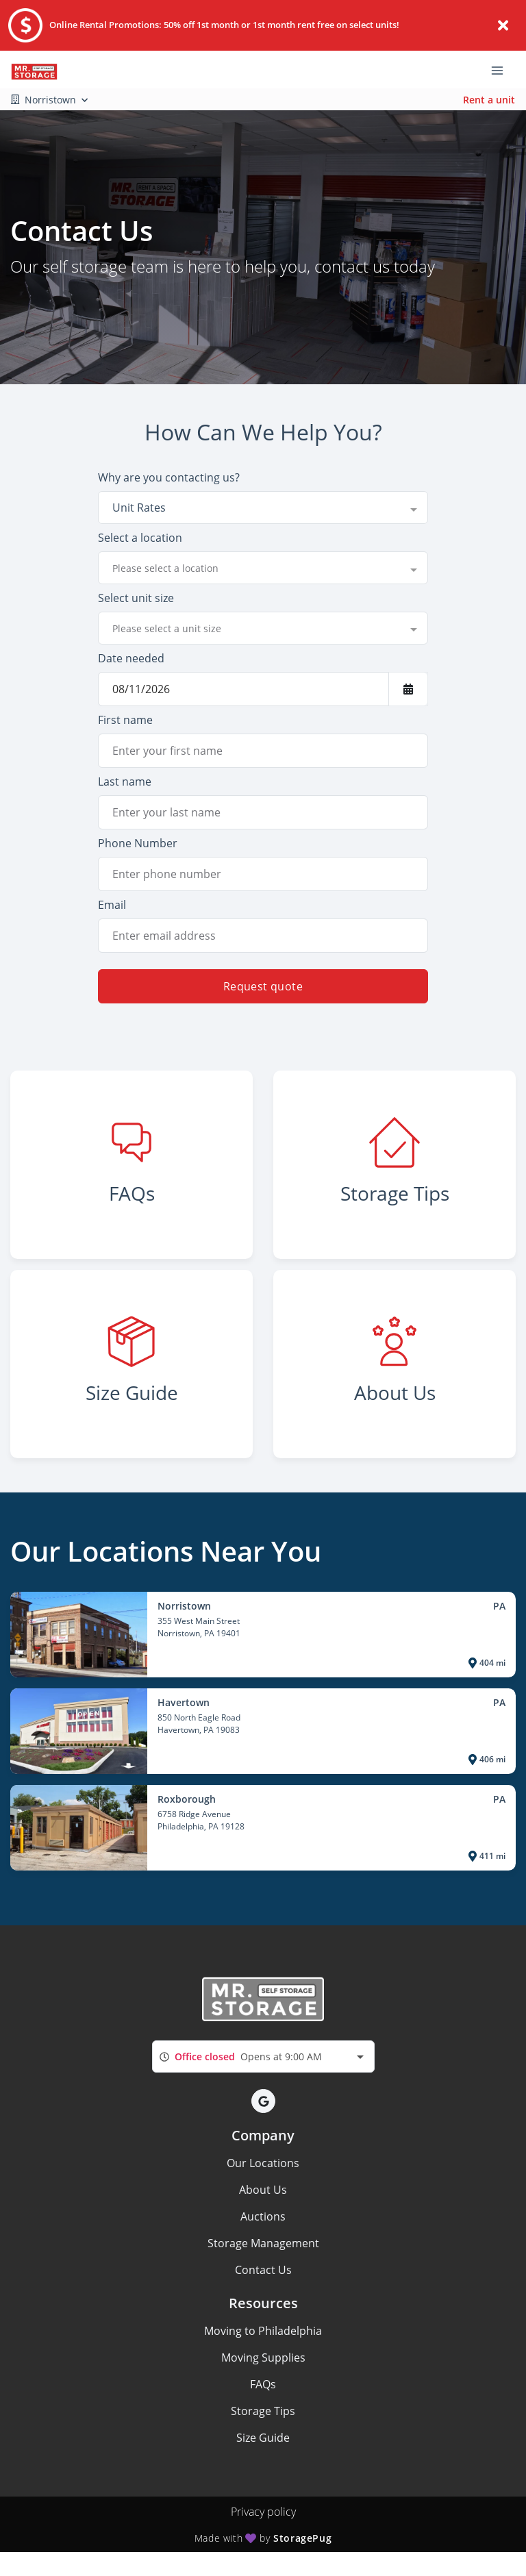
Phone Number (137, 843)
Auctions (263, 2216)
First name (125, 719)
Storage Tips (263, 2410)
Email (112, 904)
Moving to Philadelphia (263, 2330)
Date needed (131, 658)
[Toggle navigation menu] (502, 70)
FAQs (263, 2384)
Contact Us (263, 2269)
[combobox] (263, 507)
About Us (263, 2189)
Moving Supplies (263, 2357)
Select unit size (136, 597)
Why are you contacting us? (169, 477)
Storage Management (263, 2243)
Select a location (140, 537)
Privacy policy (263, 2511)
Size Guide (263, 2437)
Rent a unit (489, 99)
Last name (124, 781)
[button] (263, 2101)
